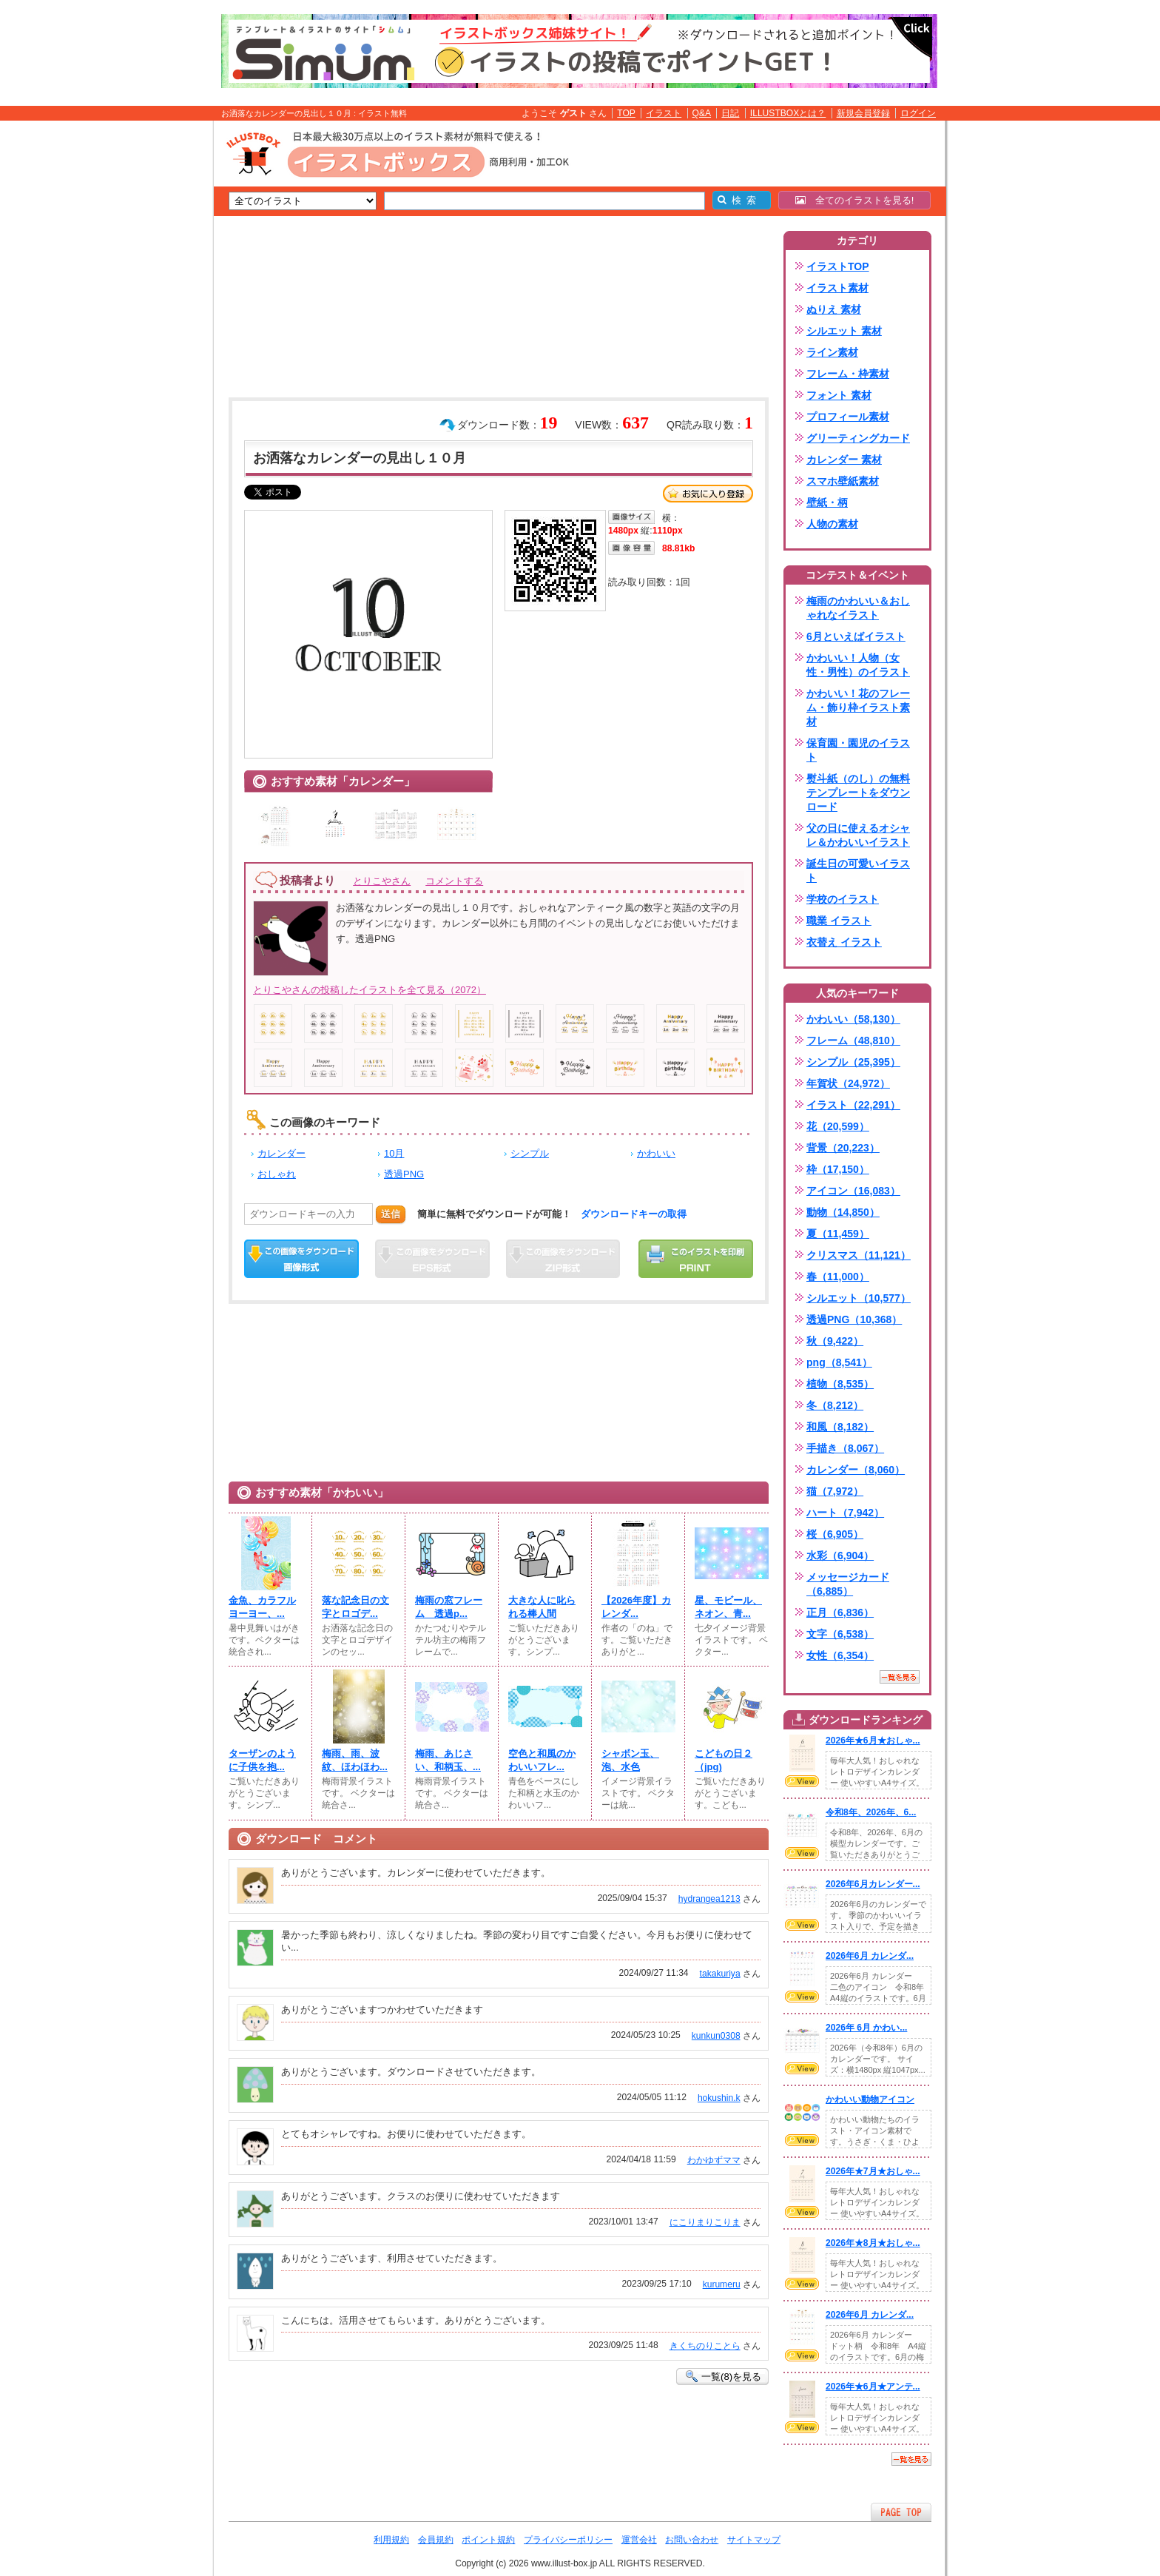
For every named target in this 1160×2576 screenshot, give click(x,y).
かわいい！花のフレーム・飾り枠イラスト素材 (858, 707)
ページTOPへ (901, 2512)
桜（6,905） (834, 1534)
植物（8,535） (840, 1384)
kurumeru (722, 2284)
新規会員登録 (863, 113)
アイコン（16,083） (853, 1191)
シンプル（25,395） (853, 1062)
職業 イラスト (838, 921)
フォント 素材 (838, 395)
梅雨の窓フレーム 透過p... (448, 1607)
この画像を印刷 (695, 1259)
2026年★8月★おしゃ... (873, 2243)
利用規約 (391, 2540)
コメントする (454, 881)
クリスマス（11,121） (858, 1255)
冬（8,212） (834, 1405)
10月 (394, 1153)
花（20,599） (837, 1126)
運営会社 (639, 2540)
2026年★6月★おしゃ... (873, 1740)
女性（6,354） (840, 1655)
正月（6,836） (840, 1612)
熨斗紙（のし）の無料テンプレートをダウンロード (858, 793)
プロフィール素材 (847, 417)
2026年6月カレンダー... (873, 1884)
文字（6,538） (840, 1634)
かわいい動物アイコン (870, 2099)
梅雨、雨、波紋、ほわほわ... (355, 1760)
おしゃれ (276, 1174)
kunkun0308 (716, 2036)
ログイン (918, 113)
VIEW (802, 1781)
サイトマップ (753, 2540)
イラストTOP (837, 266)
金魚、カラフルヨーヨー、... (262, 1607)
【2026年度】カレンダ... (636, 1607)
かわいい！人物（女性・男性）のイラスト (858, 665)
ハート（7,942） (845, 1513)
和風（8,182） (840, 1427)
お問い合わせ (691, 2540)
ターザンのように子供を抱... (262, 1760)
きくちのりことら (705, 2346)
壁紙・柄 (827, 502)
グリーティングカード (858, 438)
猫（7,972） (834, 1491)
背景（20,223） (843, 1148)
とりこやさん (382, 881)
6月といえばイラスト (856, 636)
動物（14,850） (843, 1212)
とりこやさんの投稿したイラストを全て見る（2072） (369, 989)
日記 (730, 113)
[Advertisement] (143, 350)
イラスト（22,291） (853, 1105)
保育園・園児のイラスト (858, 750)
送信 (390, 1214)
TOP (626, 113)
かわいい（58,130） (853, 1019)
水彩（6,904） (840, 1555)
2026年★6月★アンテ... (873, 2386)
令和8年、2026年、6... (871, 1812)
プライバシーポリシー (568, 2540)
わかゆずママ (714, 2160)
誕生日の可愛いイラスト (858, 871)
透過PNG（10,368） (854, 1319)
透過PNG (404, 1174)
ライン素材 (832, 352)
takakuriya (720, 1973)
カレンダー (281, 1153)
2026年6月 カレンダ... (870, 1956)
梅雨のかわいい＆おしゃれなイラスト (858, 608)
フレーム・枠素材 (847, 374)
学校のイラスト (842, 899)
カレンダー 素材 (844, 459)
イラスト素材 (837, 288)
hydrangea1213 (709, 1899)
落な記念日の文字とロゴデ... (355, 1607)
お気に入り (708, 493)
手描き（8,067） (845, 1448)
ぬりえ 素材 (833, 309)
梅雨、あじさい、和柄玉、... (448, 1760)
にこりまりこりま (705, 2222)
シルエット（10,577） (858, 1298)
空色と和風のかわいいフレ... (542, 1760)
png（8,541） (839, 1362)
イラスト (663, 113)
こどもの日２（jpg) (723, 1760)
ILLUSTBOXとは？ (788, 113)
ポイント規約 (488, 2540)
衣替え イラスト (844, 942)
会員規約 (435, 2540)
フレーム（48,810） (853, 1040)
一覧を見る (900, 1677)
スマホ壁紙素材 (842, 481)
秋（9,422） (834, 1341)
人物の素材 (832, 524)
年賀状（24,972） (848, 1083)
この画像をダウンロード (301, 1259)
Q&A (702, 113)
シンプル (529, 1153)
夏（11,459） (837, 1234)
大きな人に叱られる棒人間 (542, 1607)
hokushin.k (719, 2098)
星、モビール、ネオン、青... (728, 1607)
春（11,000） (837, 1276)
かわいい (656, 1153)
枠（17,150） (837, 1169)
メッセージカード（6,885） (847, 1584)
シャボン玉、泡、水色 (630, 1760)
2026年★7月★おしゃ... (873, 2171)
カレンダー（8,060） (855, 1470)
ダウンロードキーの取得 (634, 1214)
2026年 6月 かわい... (866, 2027)
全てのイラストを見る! (854, 200)
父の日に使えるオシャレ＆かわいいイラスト (858, 835)
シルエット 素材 (844, 331)
